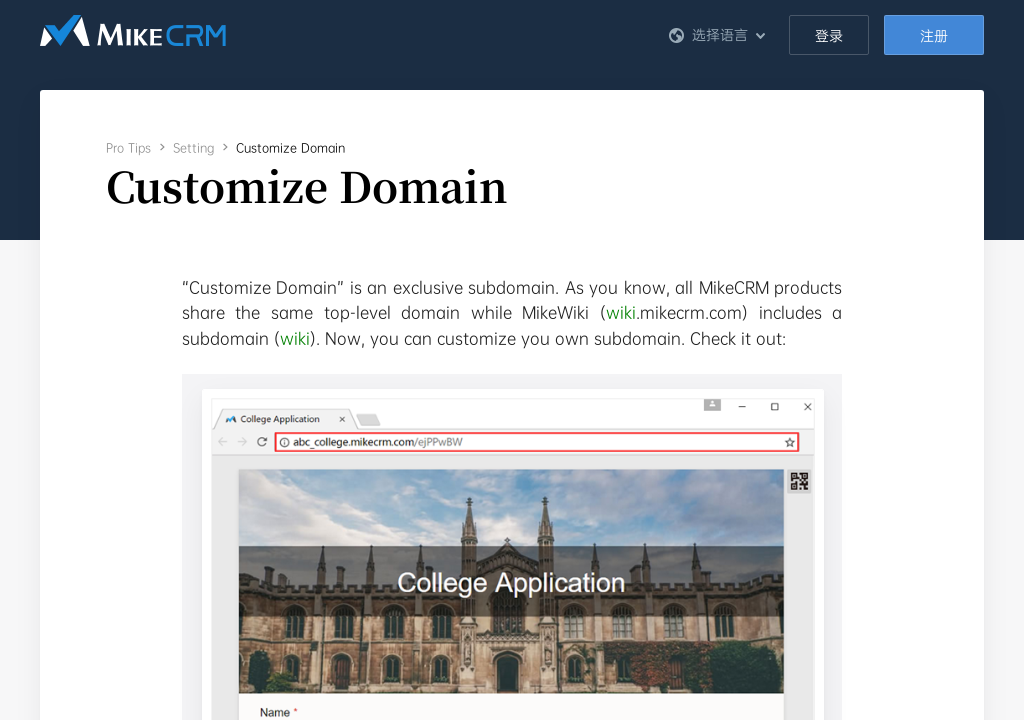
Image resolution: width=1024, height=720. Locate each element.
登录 (829, 36)
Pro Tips (128, 148)
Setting (193, 148)
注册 (934, 36)
